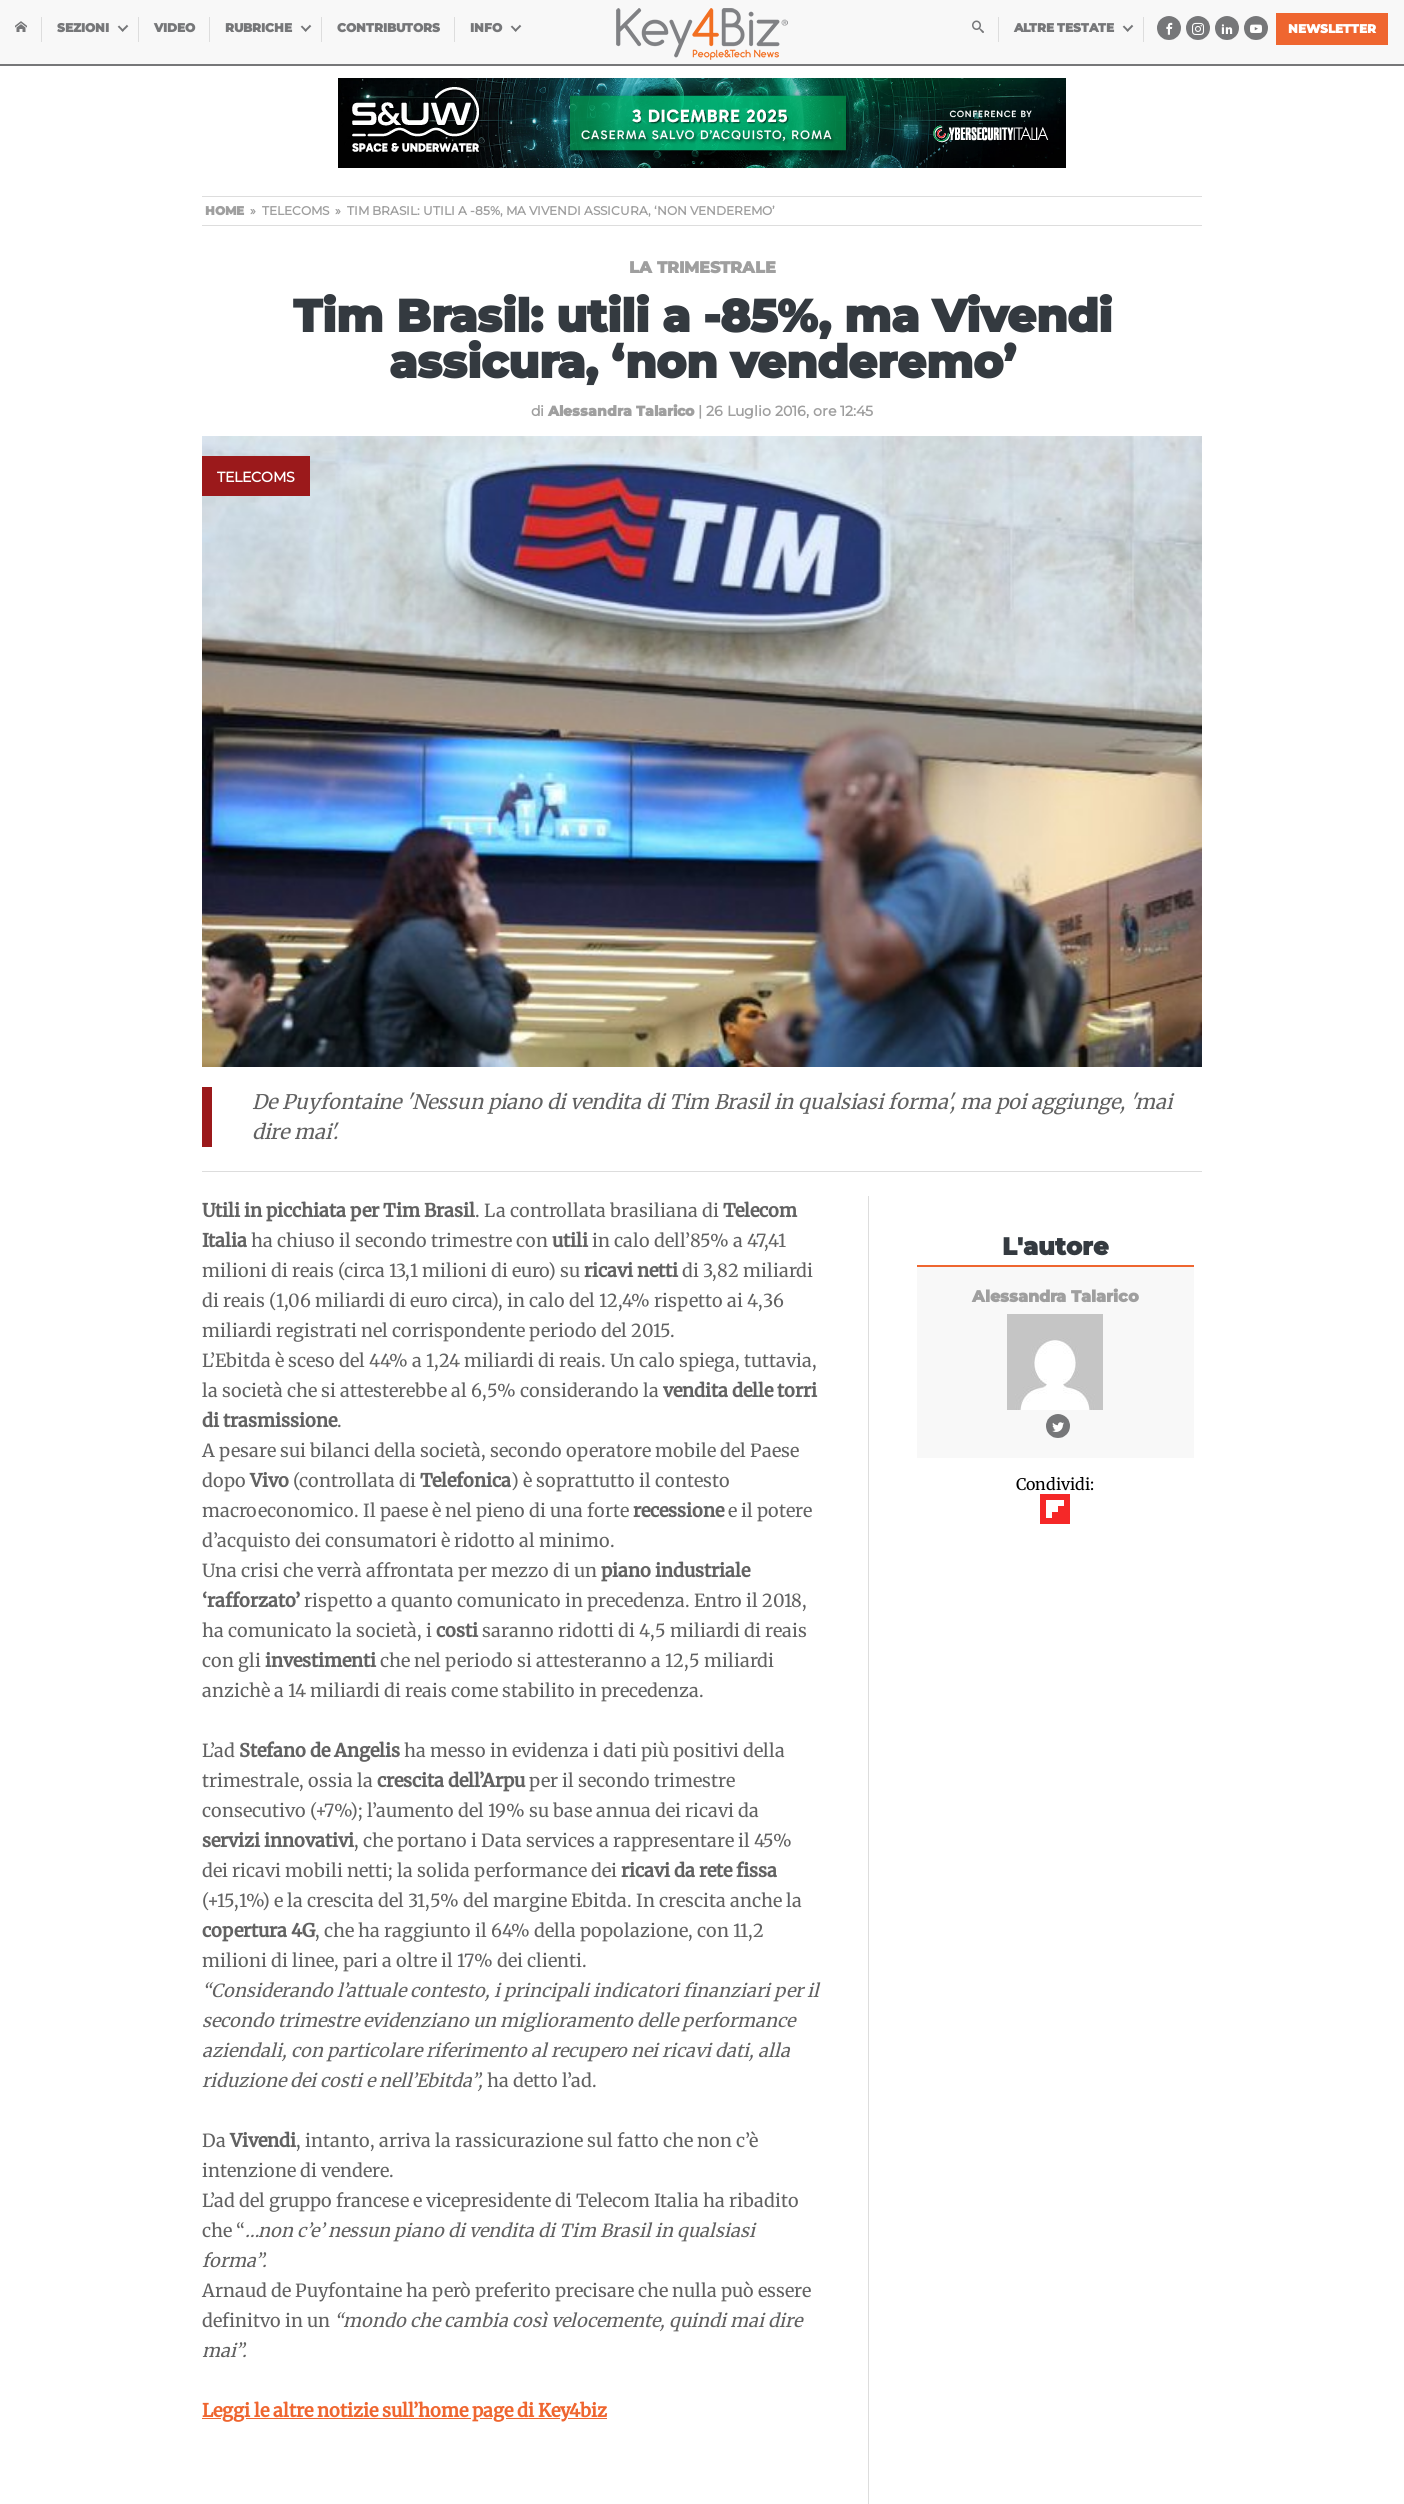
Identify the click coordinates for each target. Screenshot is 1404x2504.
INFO (486, 27)
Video (174, 27)
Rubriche (258, 27)
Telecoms (256, 477)
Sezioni (83, 27)
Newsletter (1332, 28)
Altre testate (1064, 27)
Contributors (388, 27)
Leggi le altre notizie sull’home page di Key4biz (404, 2410)
